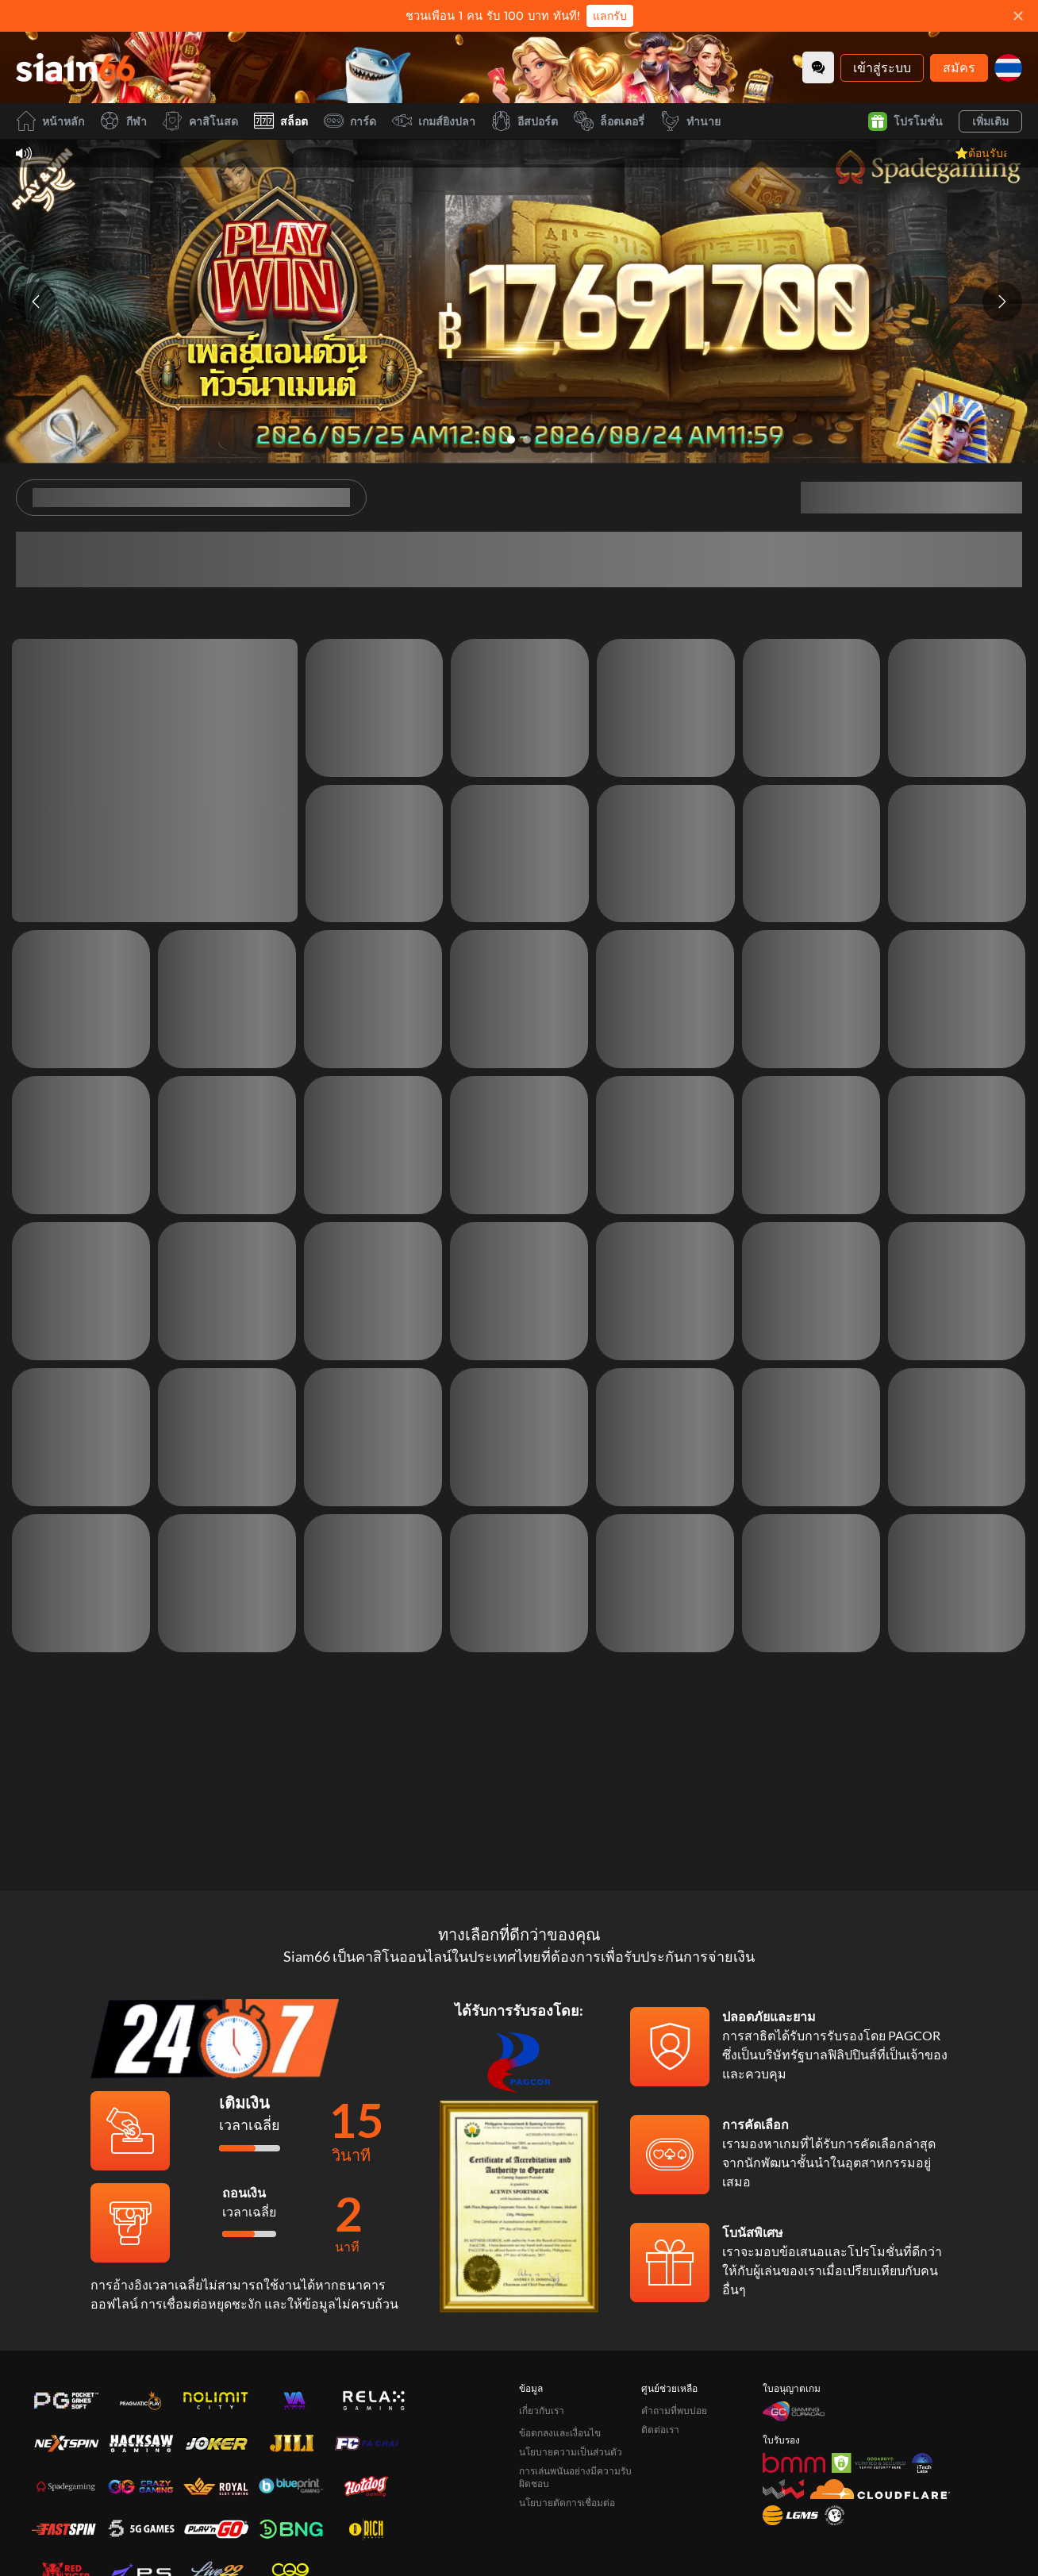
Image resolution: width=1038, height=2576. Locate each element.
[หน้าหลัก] (75, 67)
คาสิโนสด (200, 121)
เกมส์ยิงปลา (433, 121)
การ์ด (350, 121)
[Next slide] (1002, 301)
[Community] (818, 67)
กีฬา (123, 121)
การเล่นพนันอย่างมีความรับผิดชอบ (575, 2382)
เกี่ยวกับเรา (541, 2315)
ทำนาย (690, 121)
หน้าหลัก (50, 121)
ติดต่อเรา (660, 2334)
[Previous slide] (36, 301)
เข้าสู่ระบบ (882, 67)
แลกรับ (610, 16)
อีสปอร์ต (524, 121)
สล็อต (281, 121)
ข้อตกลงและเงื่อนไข (560, 2337)
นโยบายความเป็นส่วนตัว (570, 2357)
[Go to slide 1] (511, 440)
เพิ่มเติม (990, 121)
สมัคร (959, 67)
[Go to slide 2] (527, 440)
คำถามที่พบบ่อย (674, 2315)
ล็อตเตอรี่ (609, 121)
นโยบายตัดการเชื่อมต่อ (567, 2407)
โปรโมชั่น (905, 121)
